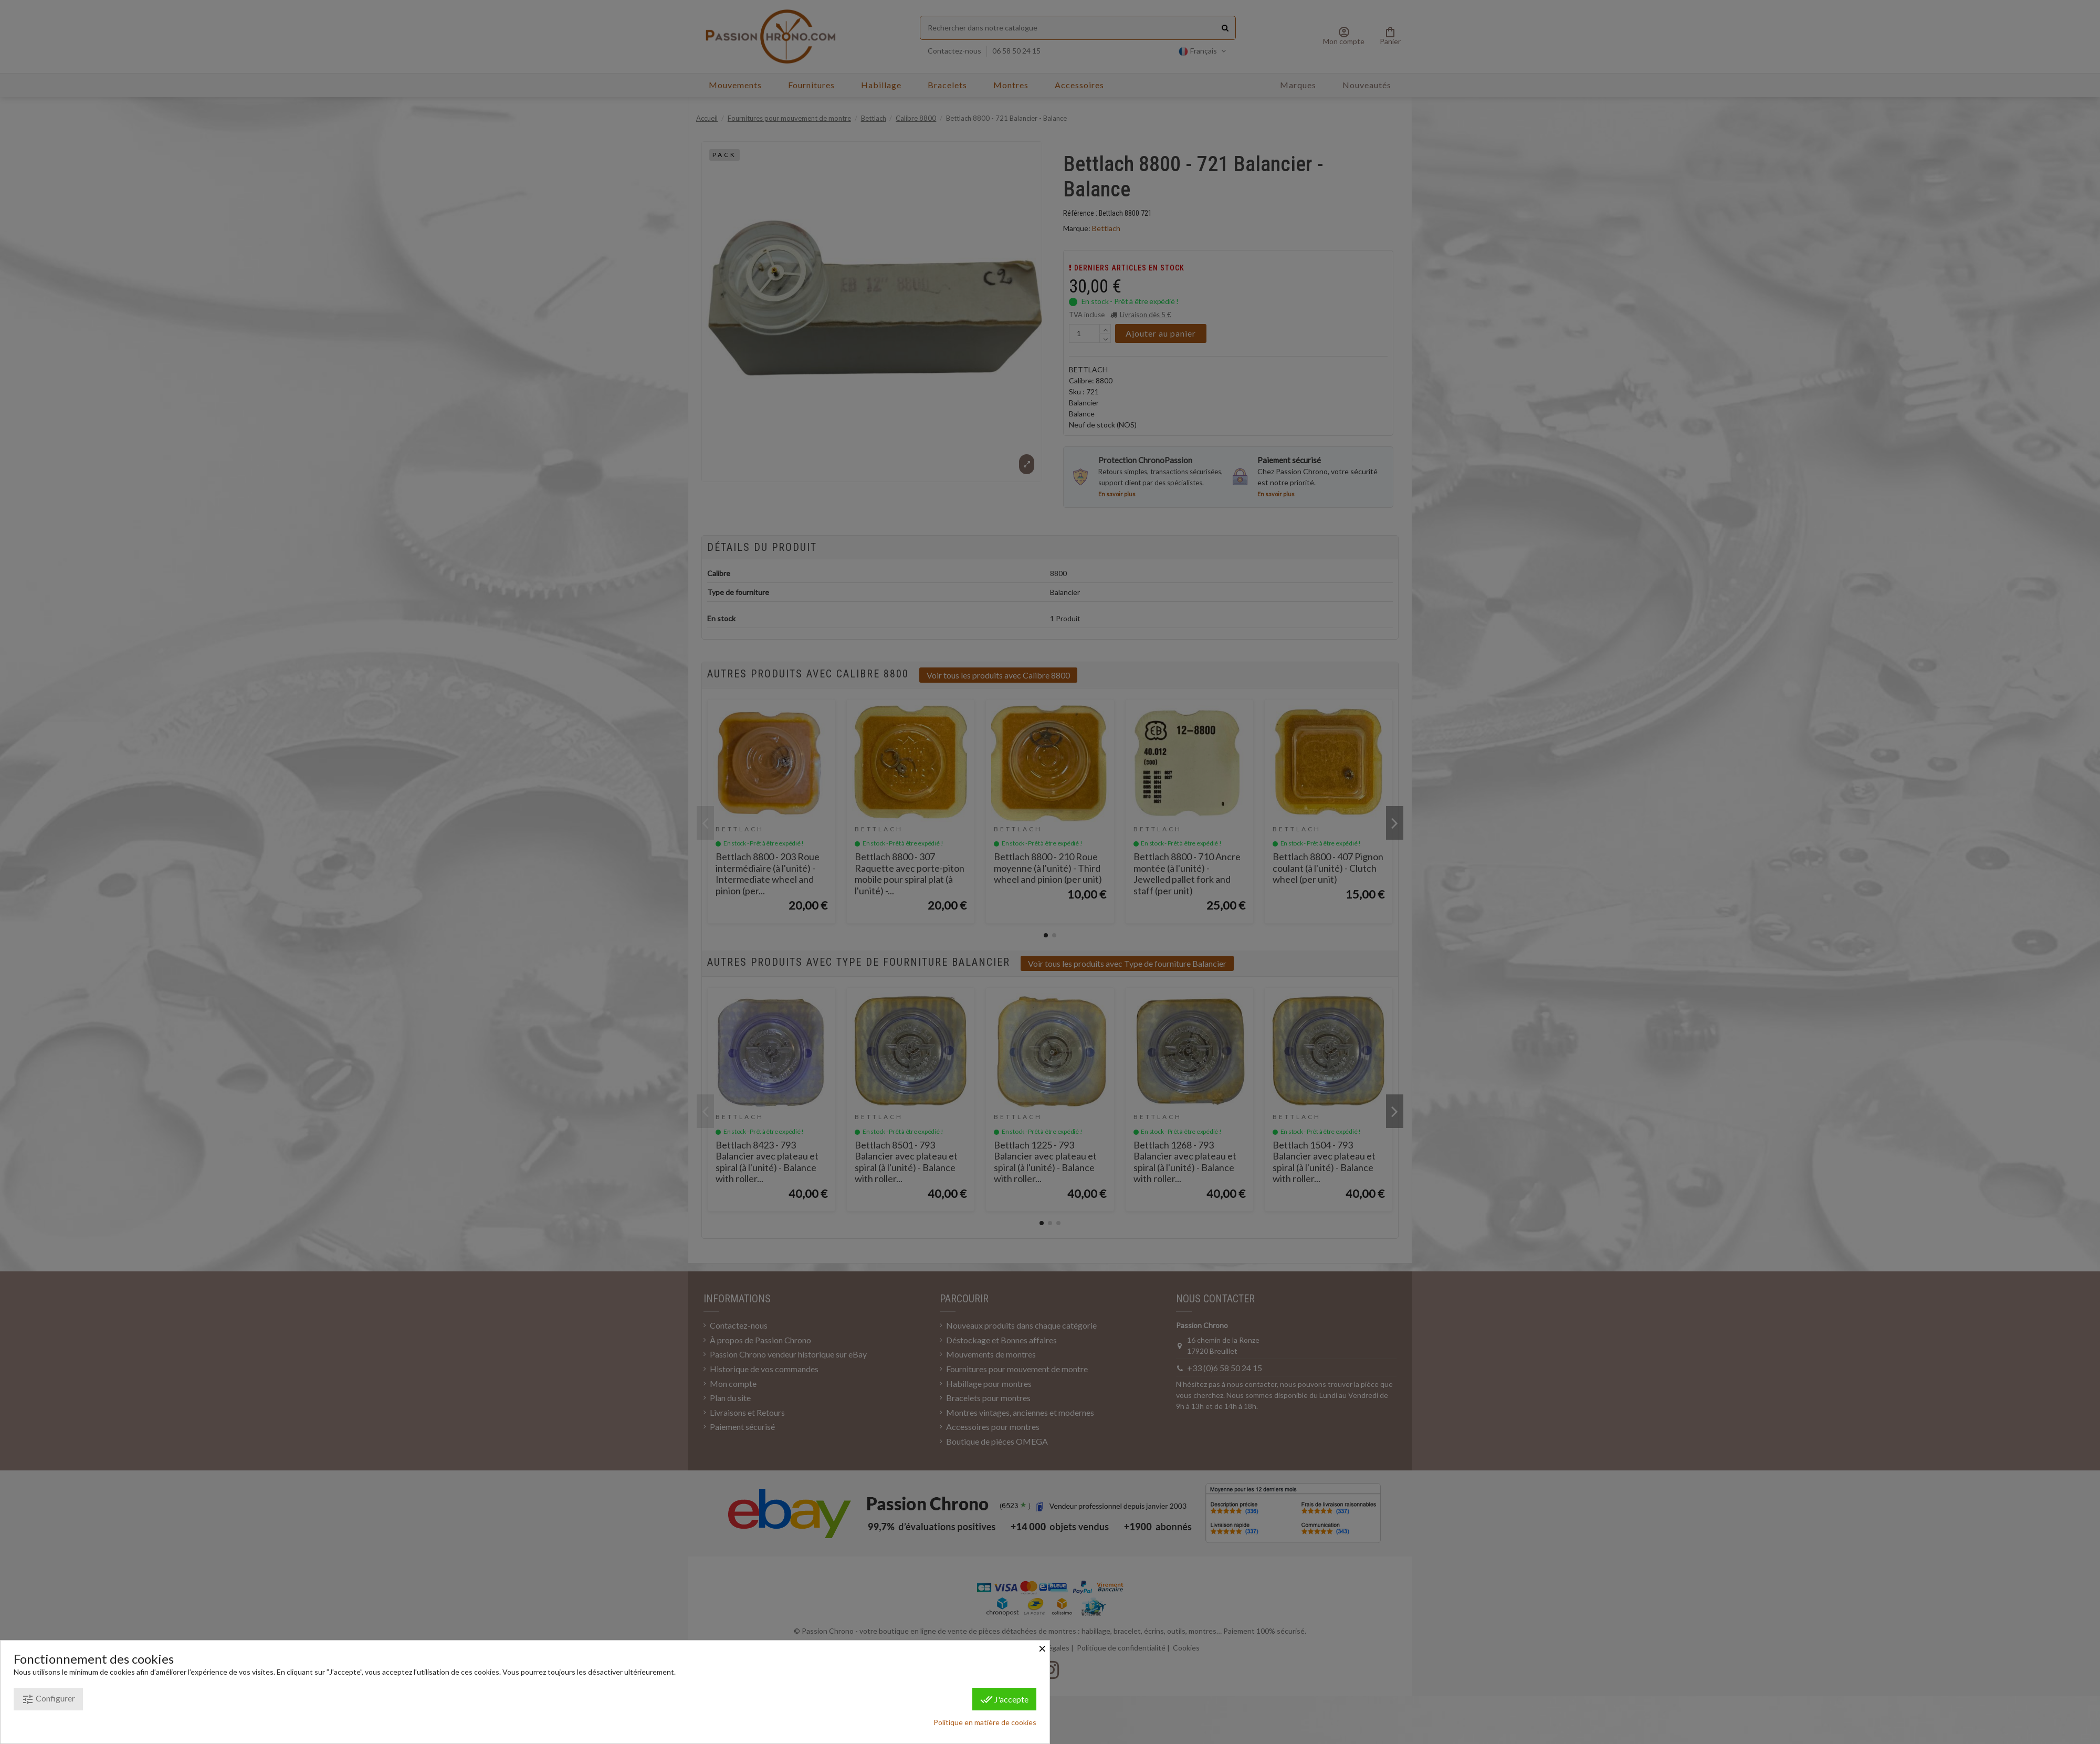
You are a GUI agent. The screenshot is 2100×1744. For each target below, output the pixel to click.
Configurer (48, 1699)
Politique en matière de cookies (984, 1722)
